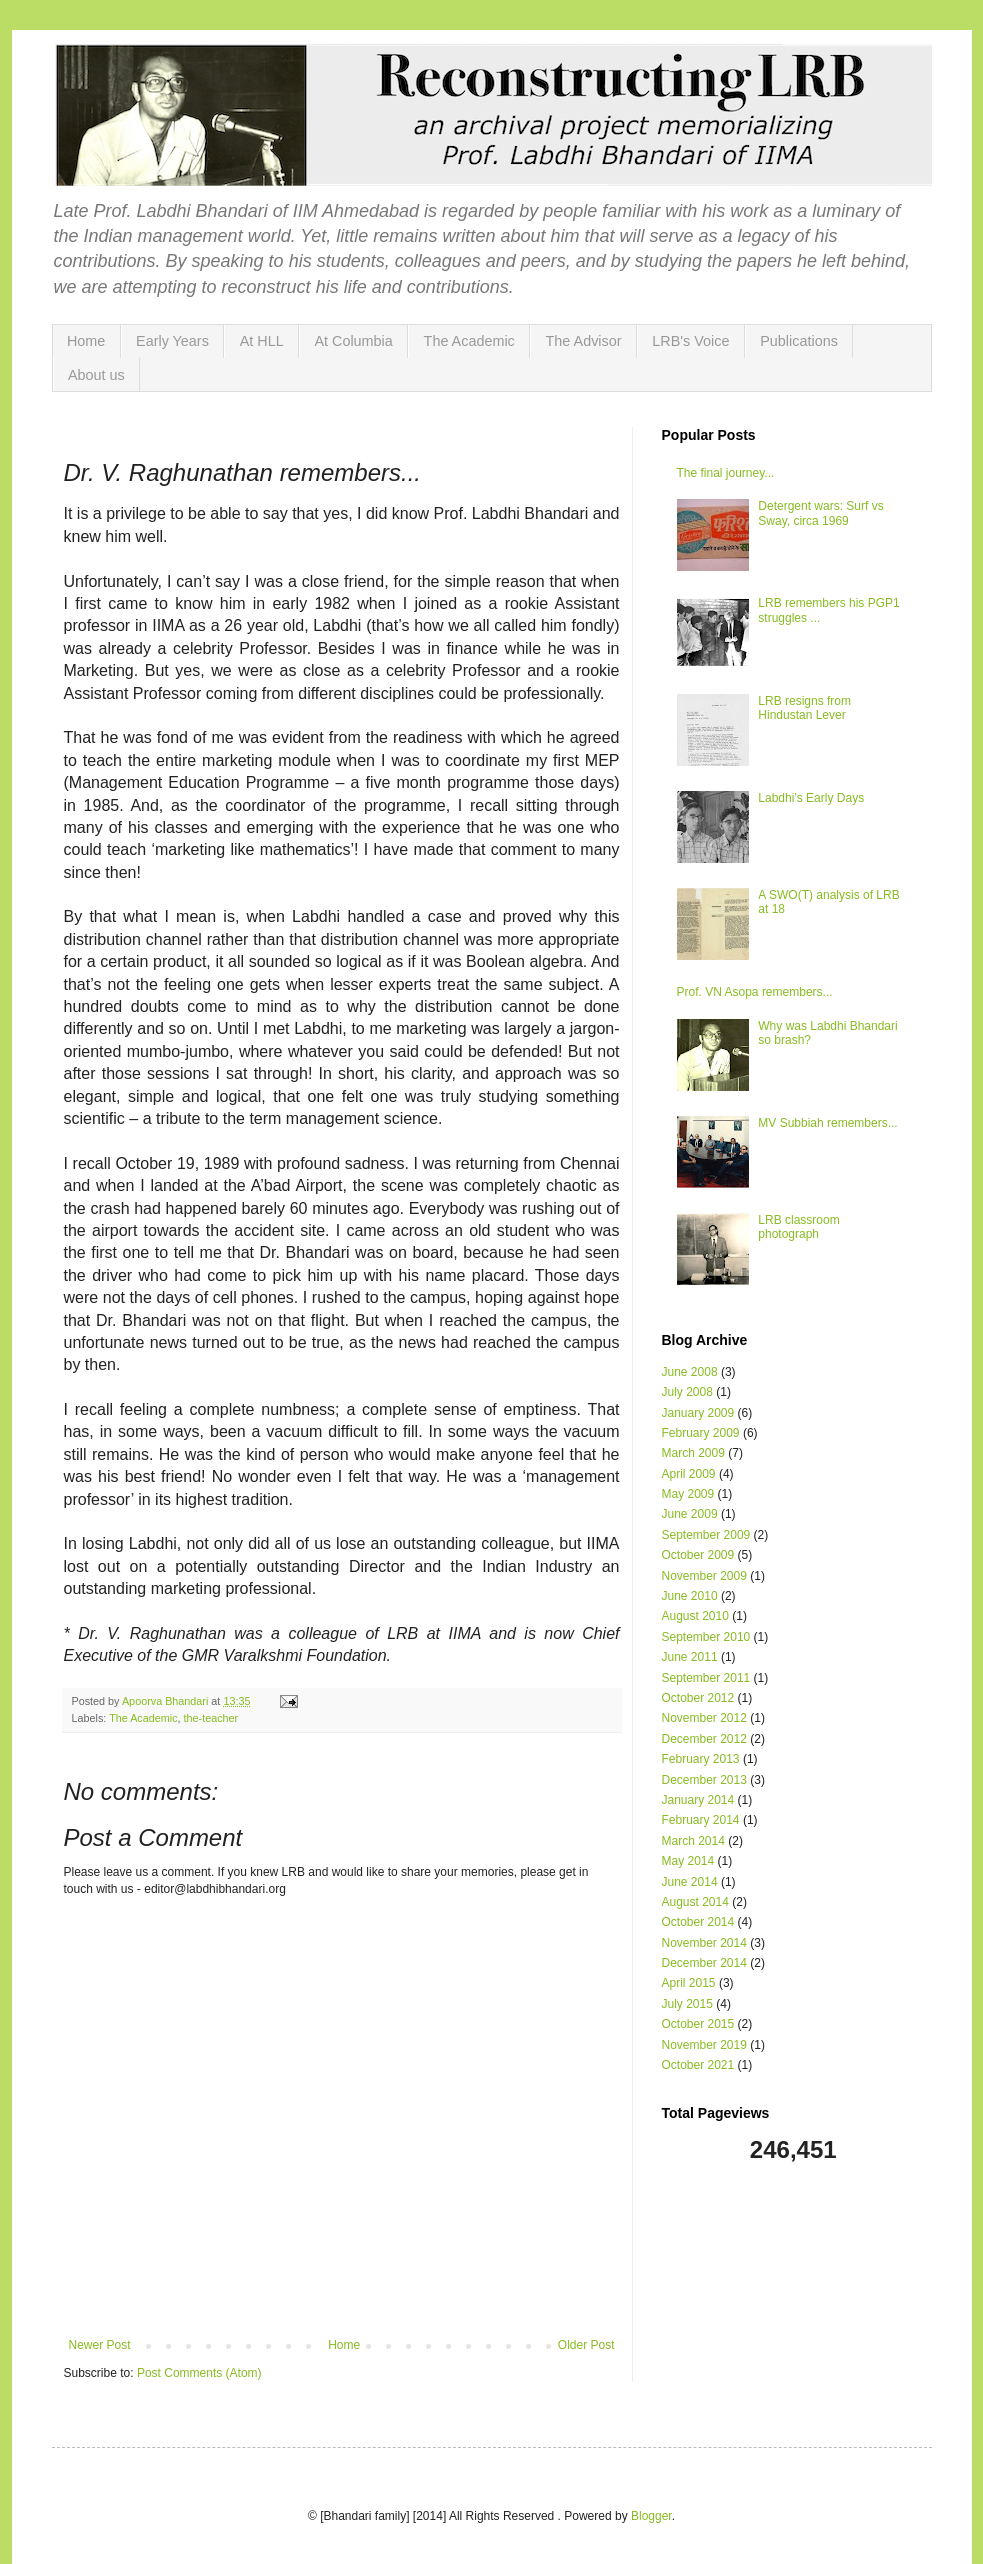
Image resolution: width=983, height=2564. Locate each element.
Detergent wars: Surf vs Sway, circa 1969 (820, 513)
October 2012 (698, 1698)
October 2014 (698, 1922)
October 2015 (698, 2024)
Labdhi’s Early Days (811, 798)
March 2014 (693, 1841)
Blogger (651, 2516)
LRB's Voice (690, 341)
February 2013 (701, 1759)
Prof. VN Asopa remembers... (755, 992)
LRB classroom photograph (798, 1227)
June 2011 (690, 1657)
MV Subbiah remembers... (827, 1123)
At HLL (262, 341)
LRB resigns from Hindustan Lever (804, 708)
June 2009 (690, 1514)
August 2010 (695, 1616)
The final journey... (726, 473)
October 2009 (698, 1555)
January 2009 (698, 1413)
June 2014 (690, 1882)
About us (96, 375)
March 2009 (693, 1453)
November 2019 (704, 2045)
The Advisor (584, 341)
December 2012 (704, 1739)
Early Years (172, 341)
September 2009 (706, 1535)
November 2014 (704, 1943)
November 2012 (704, 1718)
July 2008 (687, 1392)
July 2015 (687, 2004)
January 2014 (698, 1800)
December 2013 (704, 1780)
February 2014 (701, 1820)
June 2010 (690, 1596)
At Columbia (353, 341)
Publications (799, 341)
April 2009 (689, 1474)
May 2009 (688, 1494)
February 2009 (701, 1433)
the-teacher (211, 1718)
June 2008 (690, 1372)
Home (86, 341)
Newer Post (100, 2345)
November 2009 (704, 1576)
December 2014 (704, 1963)
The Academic (469, 341)
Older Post (586, 2345)
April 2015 (689, 1983)
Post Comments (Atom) (199, 2373)
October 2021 (698, 2065)
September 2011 (706, 1678)
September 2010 (706, 1637)
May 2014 (688, 1861)
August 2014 (695, 1902)
